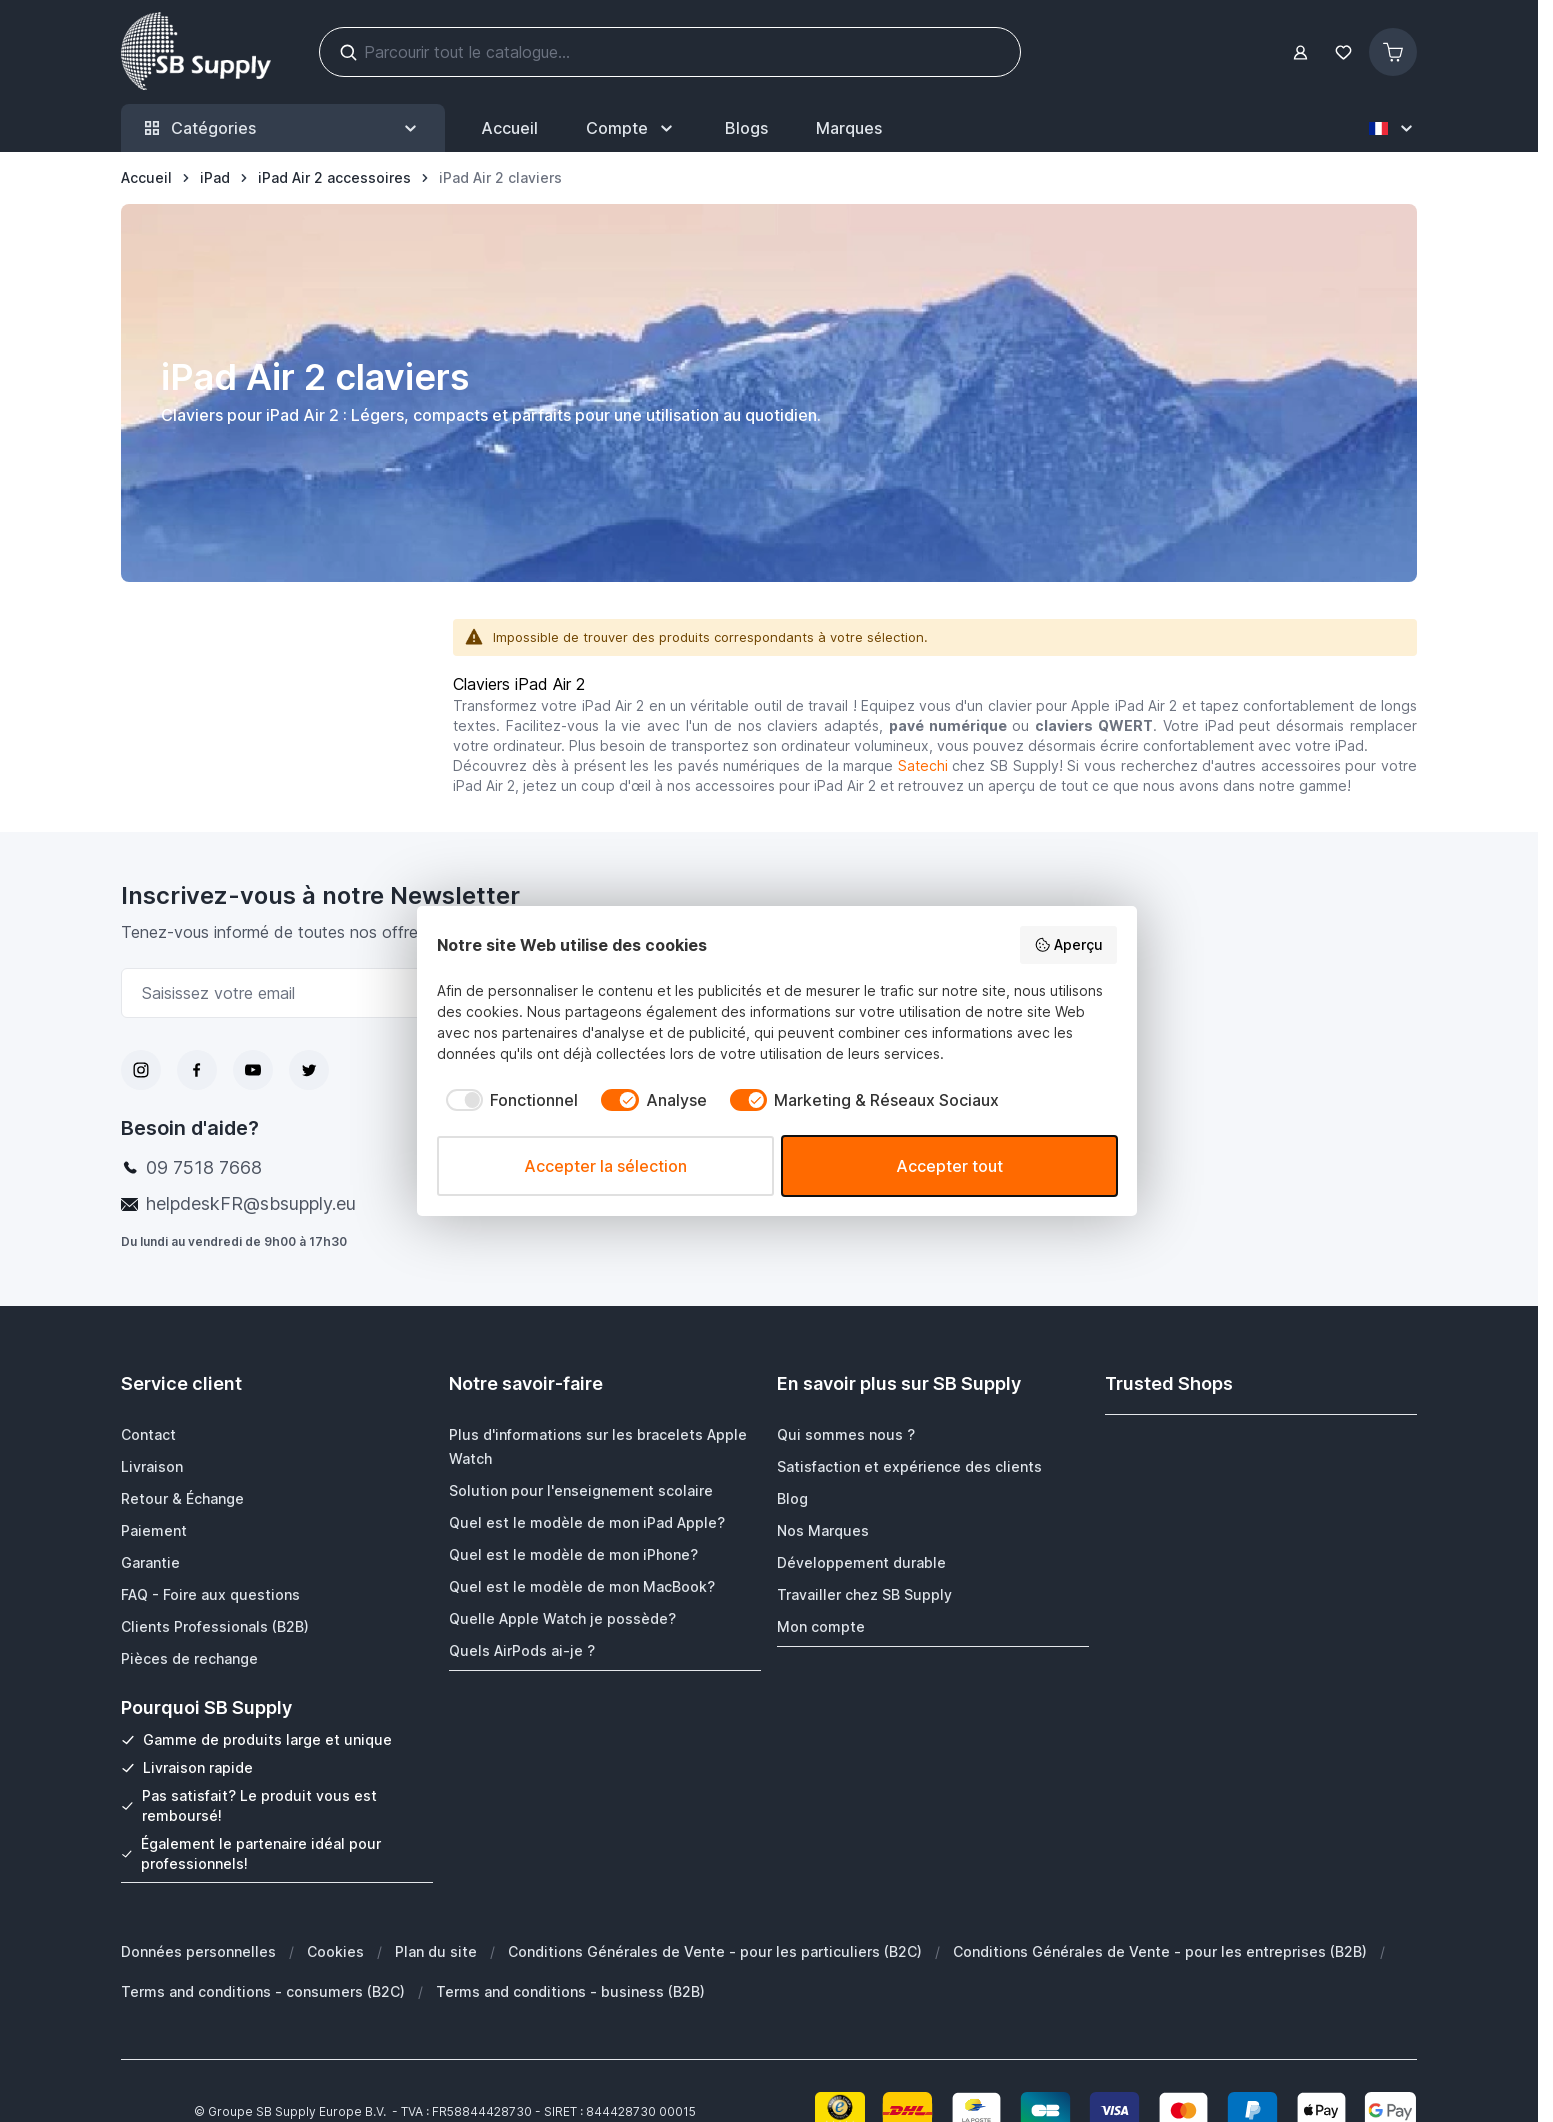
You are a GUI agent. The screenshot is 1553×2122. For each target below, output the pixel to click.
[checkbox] (508, 1100)
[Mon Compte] (631, 128)
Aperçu (1068, 945)
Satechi (923, 765)
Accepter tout (949, 1166)
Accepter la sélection (605, 1166)
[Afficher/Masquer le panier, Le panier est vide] (1393, 52)
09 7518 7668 (204, 1167)
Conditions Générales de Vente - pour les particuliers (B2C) (715, 1950)
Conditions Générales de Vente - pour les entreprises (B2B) (1160, 1950)
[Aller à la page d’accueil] (146, 178)
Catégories (283, 128)
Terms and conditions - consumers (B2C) (263, 1990)
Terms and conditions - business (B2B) (570, 1990)
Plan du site (436, 1950)
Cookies (335, 1950)
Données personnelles (198, 1950)
